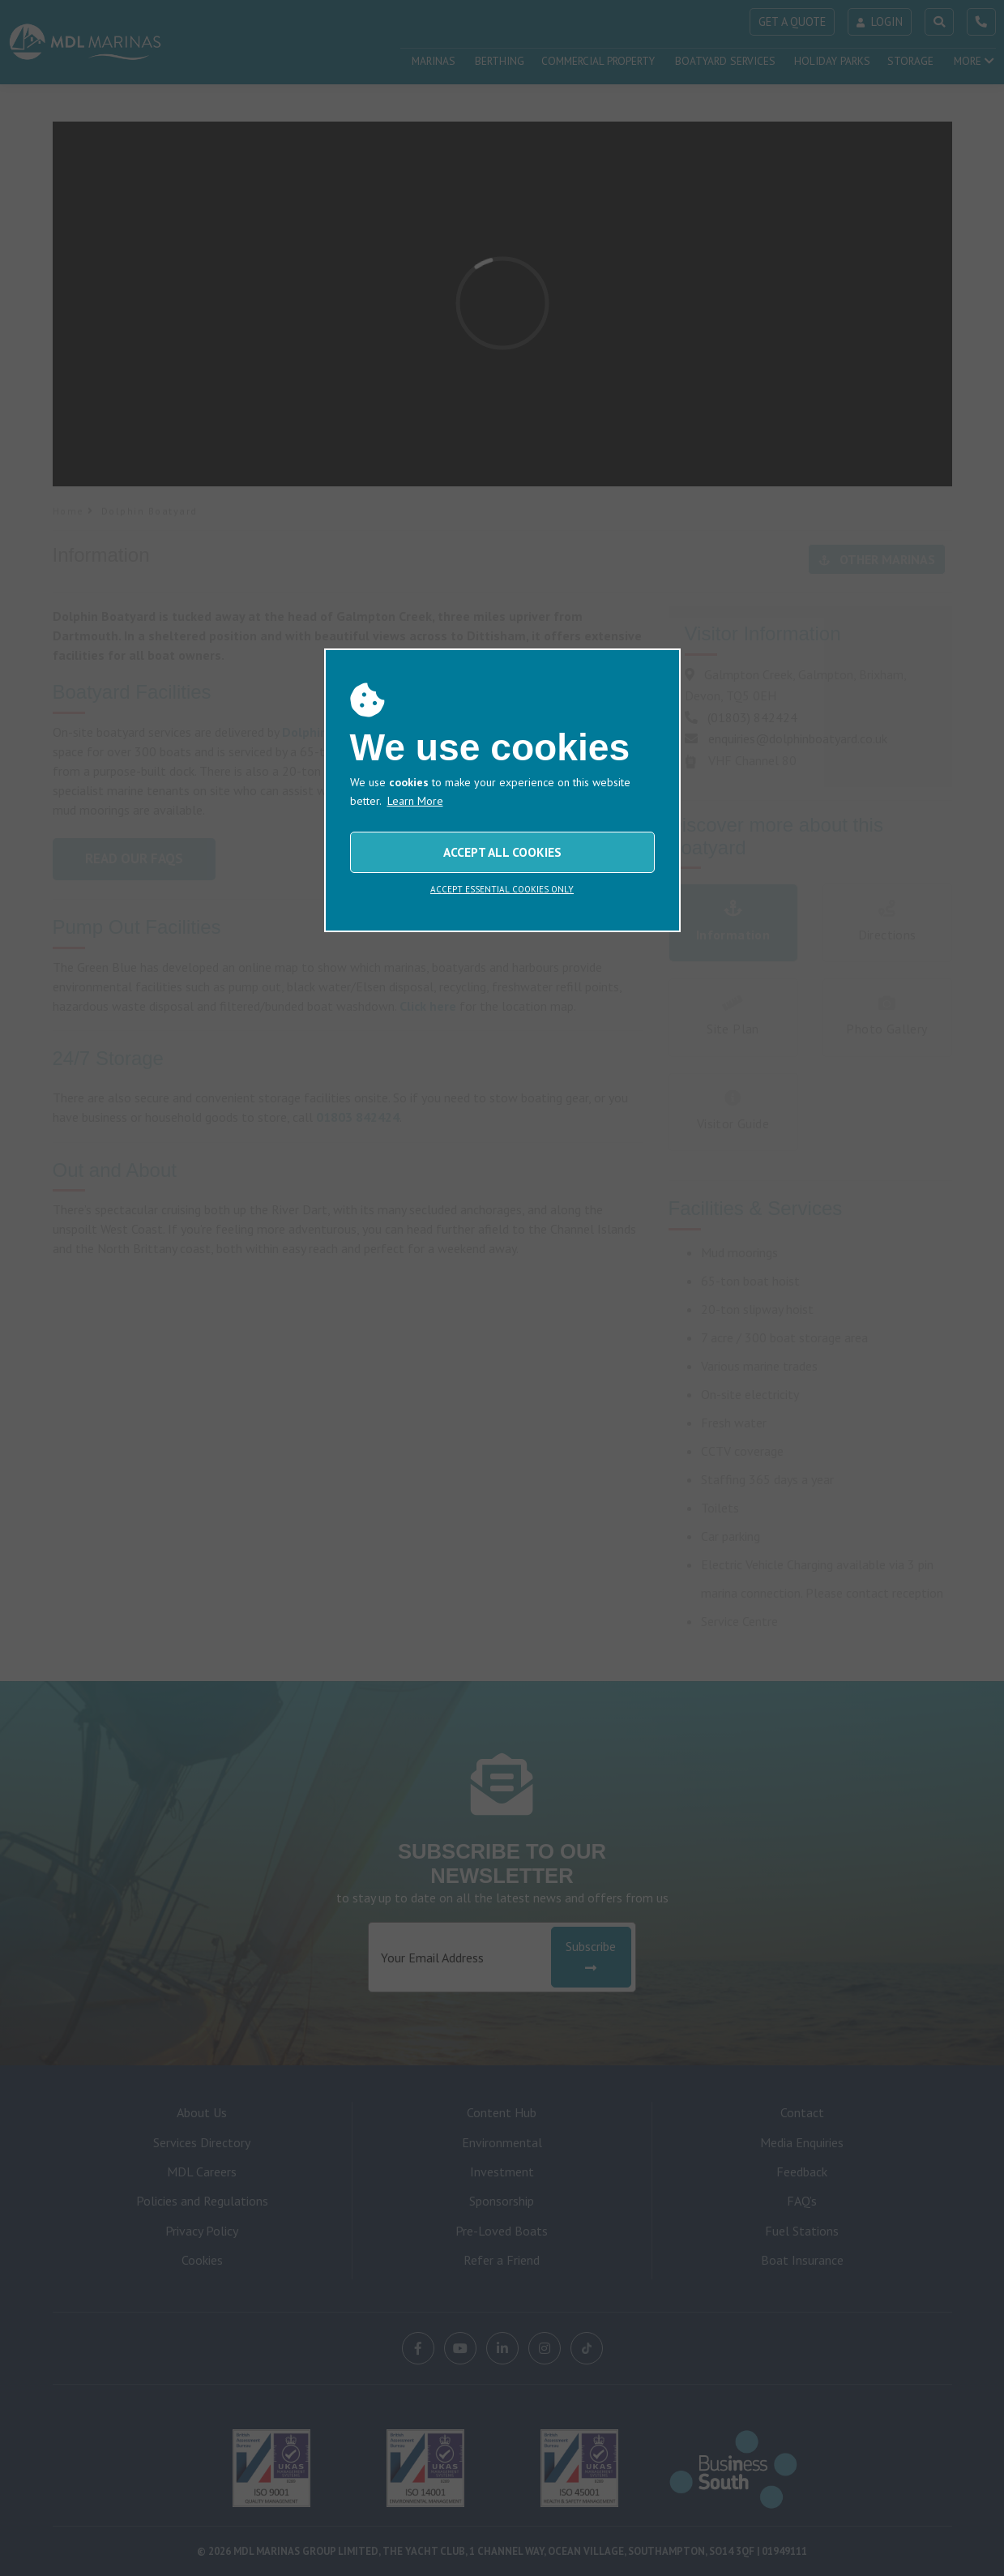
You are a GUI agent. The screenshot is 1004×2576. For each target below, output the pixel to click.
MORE (974, 60)
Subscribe (591, 1956)
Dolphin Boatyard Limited (358, 732)
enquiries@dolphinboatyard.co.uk (797, 738)
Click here (427, 1006)
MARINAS (433, 60)
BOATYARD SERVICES (725, 60)
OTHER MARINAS (876, 559)
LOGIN (880, 21)
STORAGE (910, 60)
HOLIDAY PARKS (832, 60)
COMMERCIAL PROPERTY (598, 60)
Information (733, 922)
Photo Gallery (887, 1016)
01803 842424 (357, 1117)
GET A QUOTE (792, 21)
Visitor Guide (733, 1111)
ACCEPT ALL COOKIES (502, 2359)
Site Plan (733, 1016)
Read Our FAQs (134, 858)
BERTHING (499, 60)
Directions (887, 922)
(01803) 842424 (752, 717)
